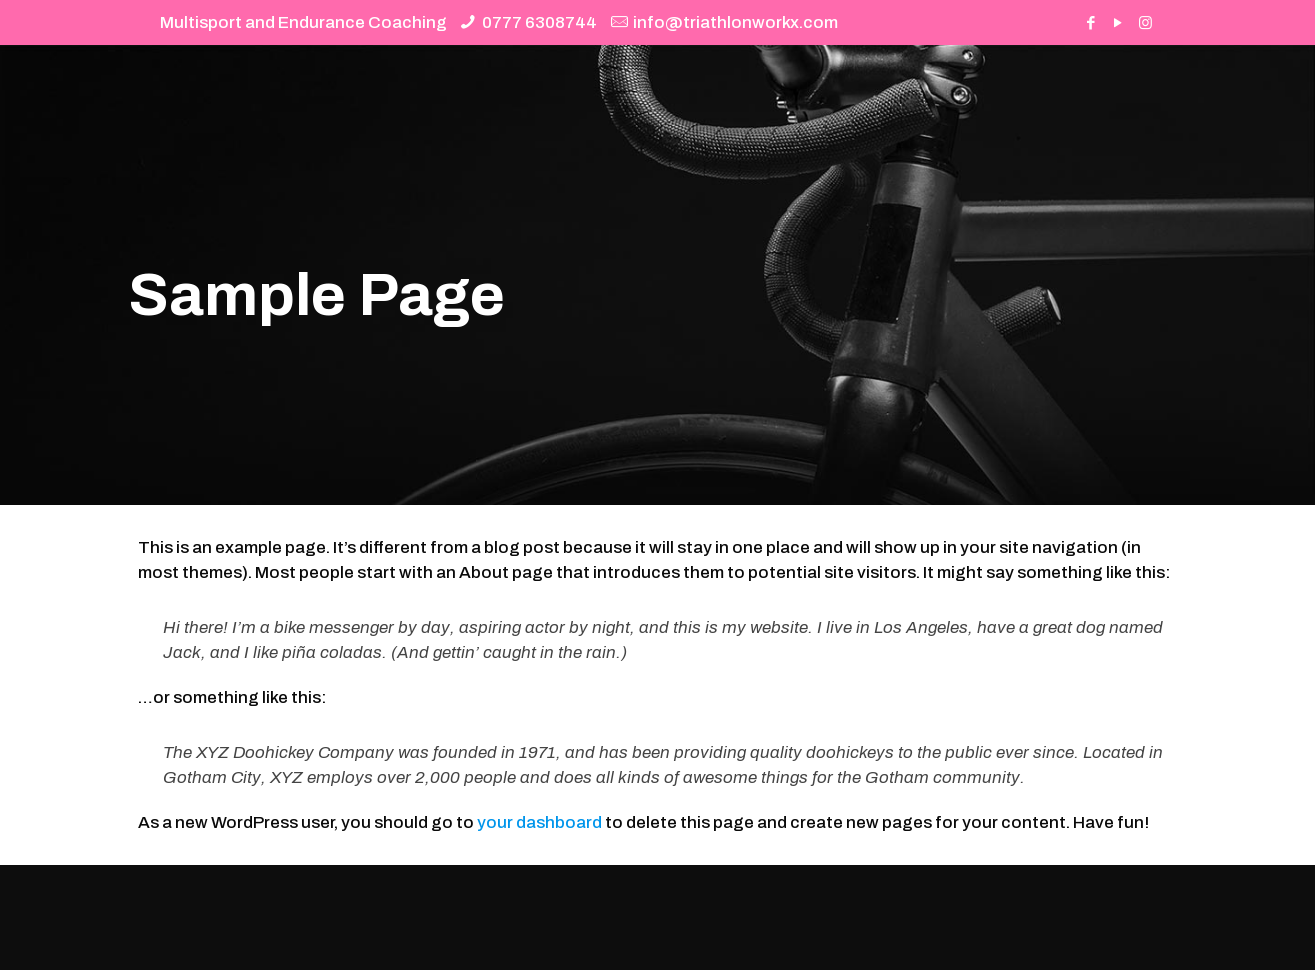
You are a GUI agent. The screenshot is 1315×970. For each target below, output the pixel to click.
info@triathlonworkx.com (735, 22)
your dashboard (539, 822)
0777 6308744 (539, 22)
